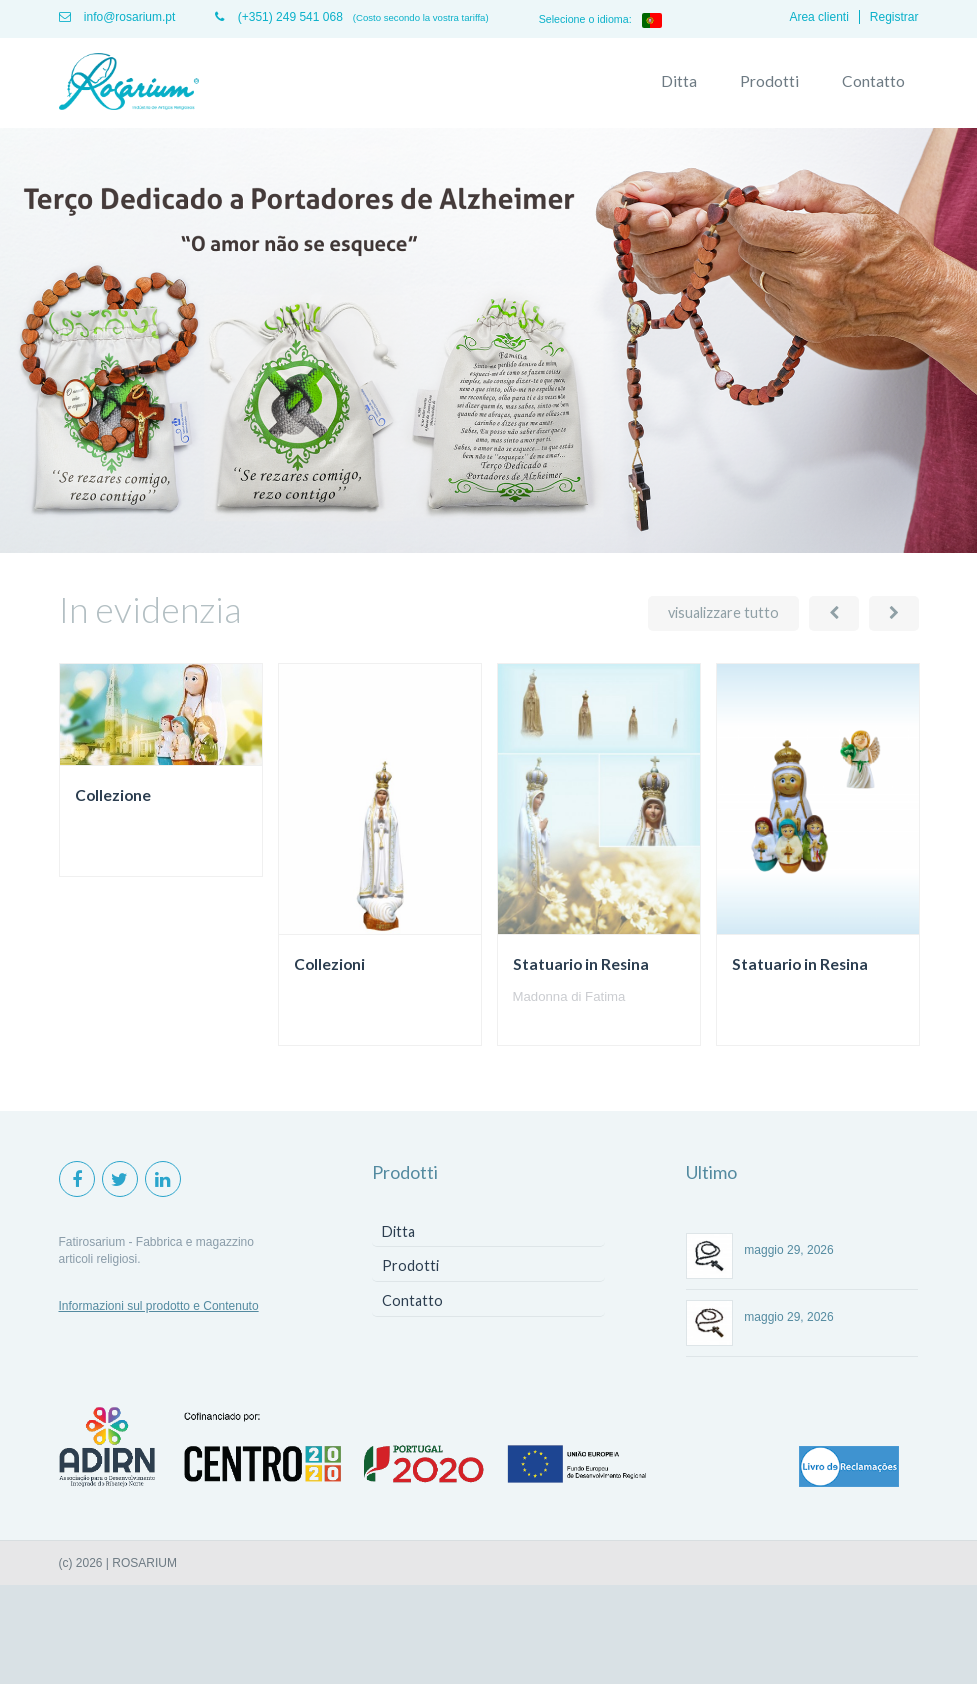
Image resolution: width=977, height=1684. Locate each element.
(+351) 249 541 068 (278, 17)
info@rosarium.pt (117, 17)
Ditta (679, 81)
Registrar (894, 17)
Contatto (873, 81)
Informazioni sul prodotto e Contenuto (159, 1306)
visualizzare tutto (723, 612)
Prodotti (769, 81)
